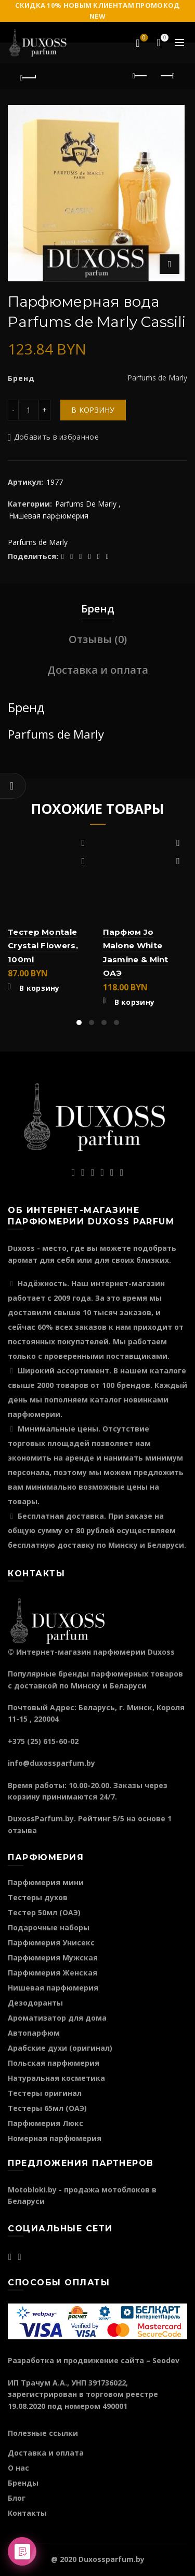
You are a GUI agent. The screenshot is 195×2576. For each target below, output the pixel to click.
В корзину (93, 410)
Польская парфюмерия (53, 2063)
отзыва (22, 1830)
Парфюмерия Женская (52, 1973)
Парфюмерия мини (46, 1882)
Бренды (23, 2483)
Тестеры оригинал (45, 2093)
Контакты (27, 2513)
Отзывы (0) (98, 639)
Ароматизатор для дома (57, 2018)
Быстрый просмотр (83, 861)
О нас (18, 2468)
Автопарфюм (34, 2033)
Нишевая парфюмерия (48, 516)
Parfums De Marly (85, 504)
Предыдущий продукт (141, 75)
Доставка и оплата (97, 670)
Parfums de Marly (38, 542)
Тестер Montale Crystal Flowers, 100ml (43, 945)
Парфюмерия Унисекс (51, 1942)
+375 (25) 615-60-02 (43, 1741)
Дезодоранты (35, 2003)
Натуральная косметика (56, 2078)
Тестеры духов (38, 1897)
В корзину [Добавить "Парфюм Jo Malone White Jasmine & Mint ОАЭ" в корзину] (134, 1002)
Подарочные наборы (48, 1927)
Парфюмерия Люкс (45, 2123)
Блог (16, 2498)
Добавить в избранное (56, 437)
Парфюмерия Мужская (53, 1957)
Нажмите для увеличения (169, 264)
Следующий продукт (167, 75)
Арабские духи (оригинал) (60, 2048)
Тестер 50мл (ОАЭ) (44, 1912)
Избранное (143, 38)
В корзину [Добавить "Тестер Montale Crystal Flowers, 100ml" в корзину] (39, 988)
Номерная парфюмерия (54, 2138)
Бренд (97, 609)
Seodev (165, 2360)
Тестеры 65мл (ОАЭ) (47, 2108)
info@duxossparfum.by (51, 1763)
